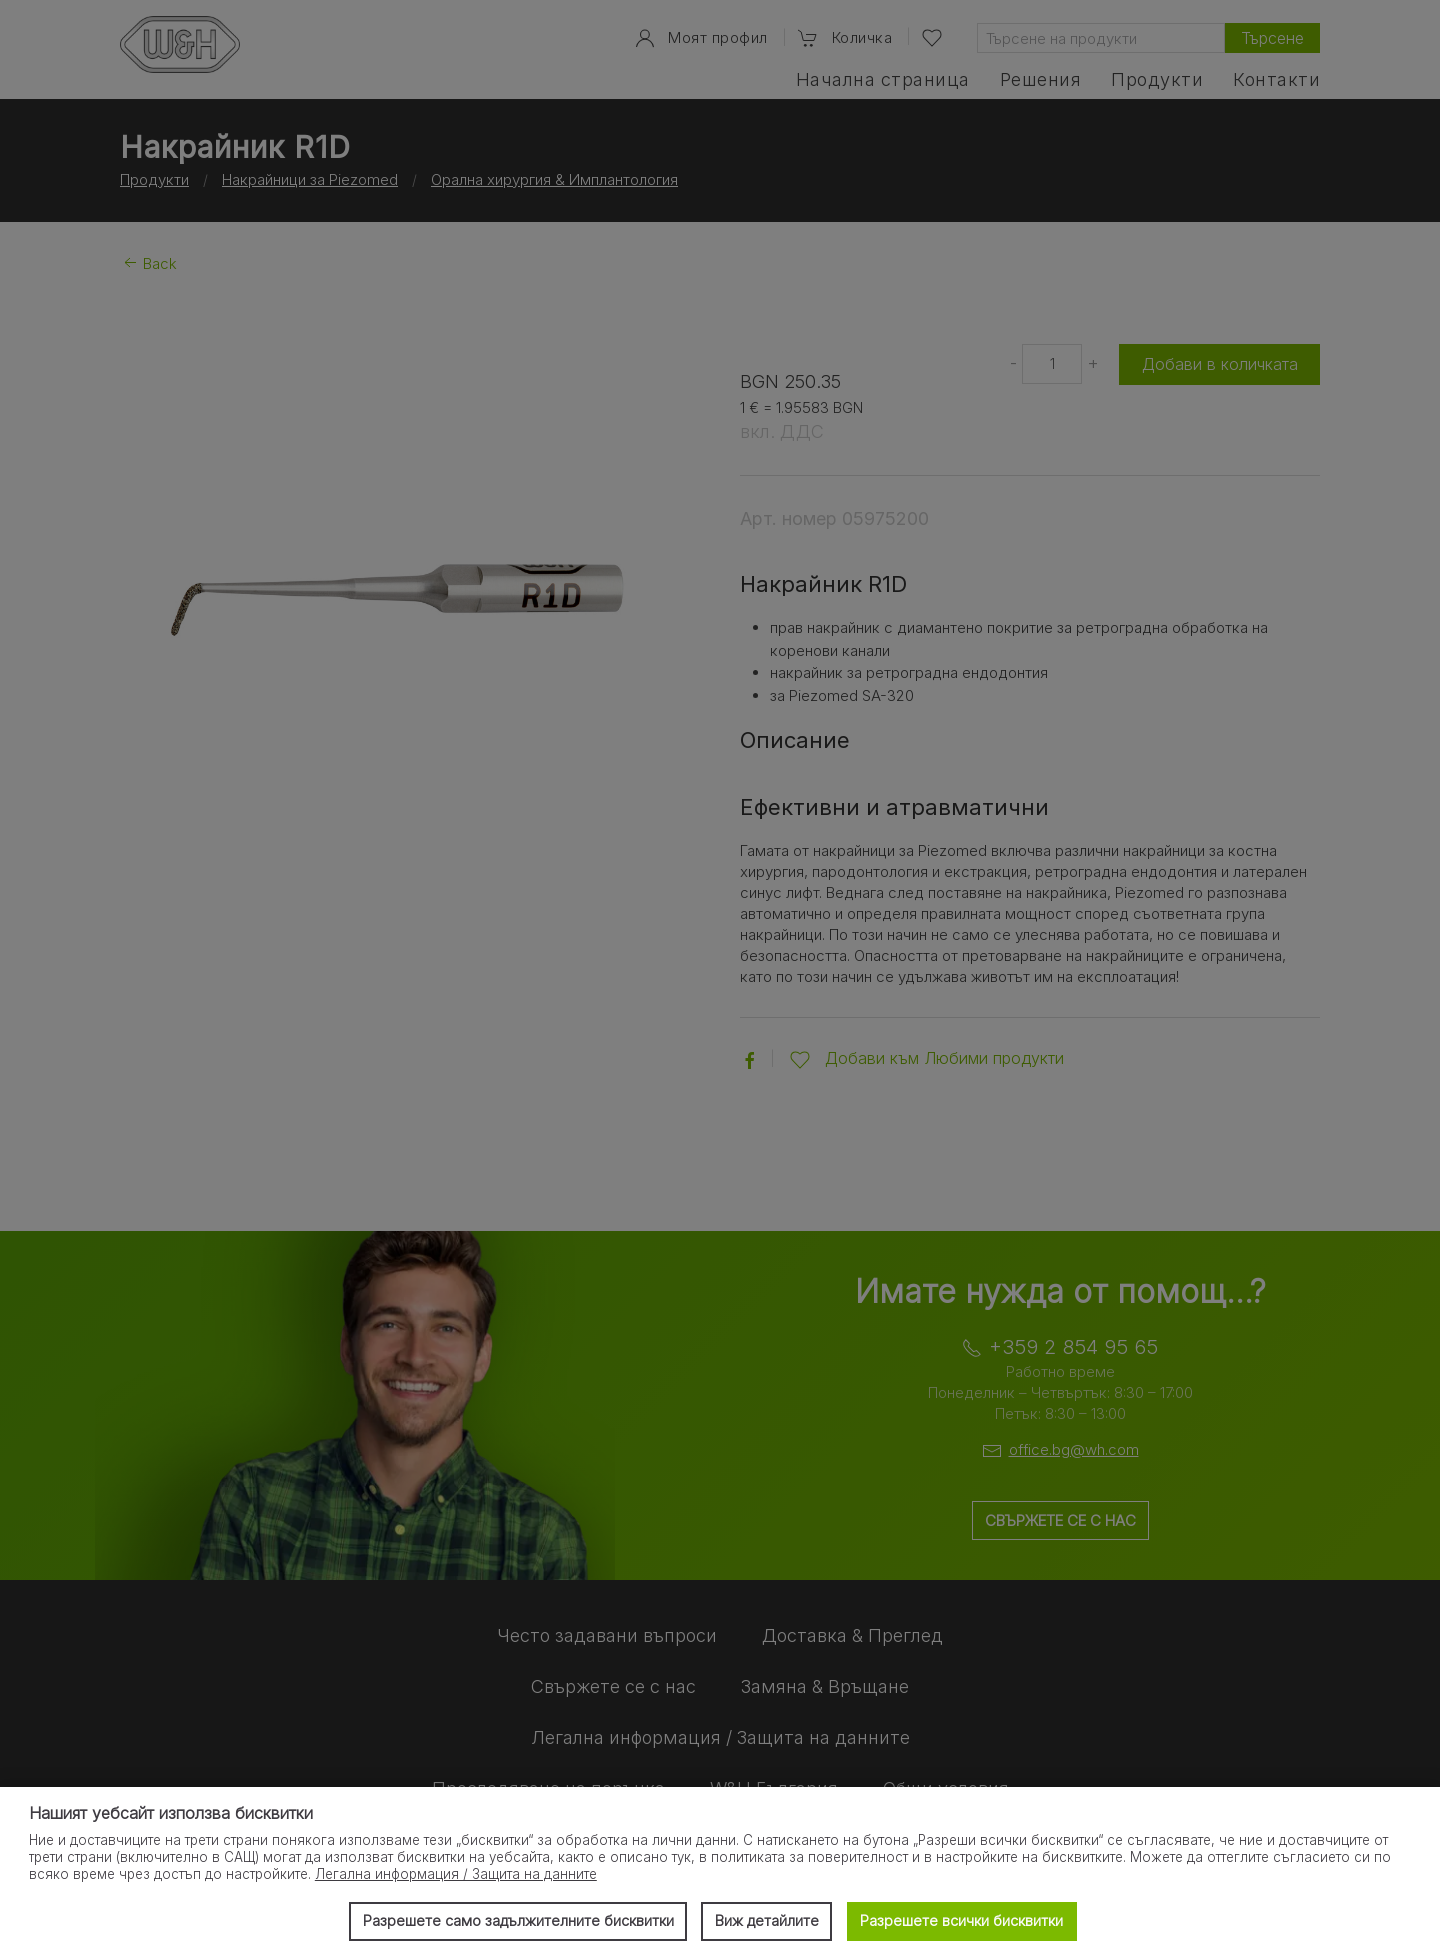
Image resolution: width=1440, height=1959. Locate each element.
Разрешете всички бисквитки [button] (961, 1920)
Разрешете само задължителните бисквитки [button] (517, 1920)
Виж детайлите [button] (767, 1920)
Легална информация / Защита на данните (456, 1874)
